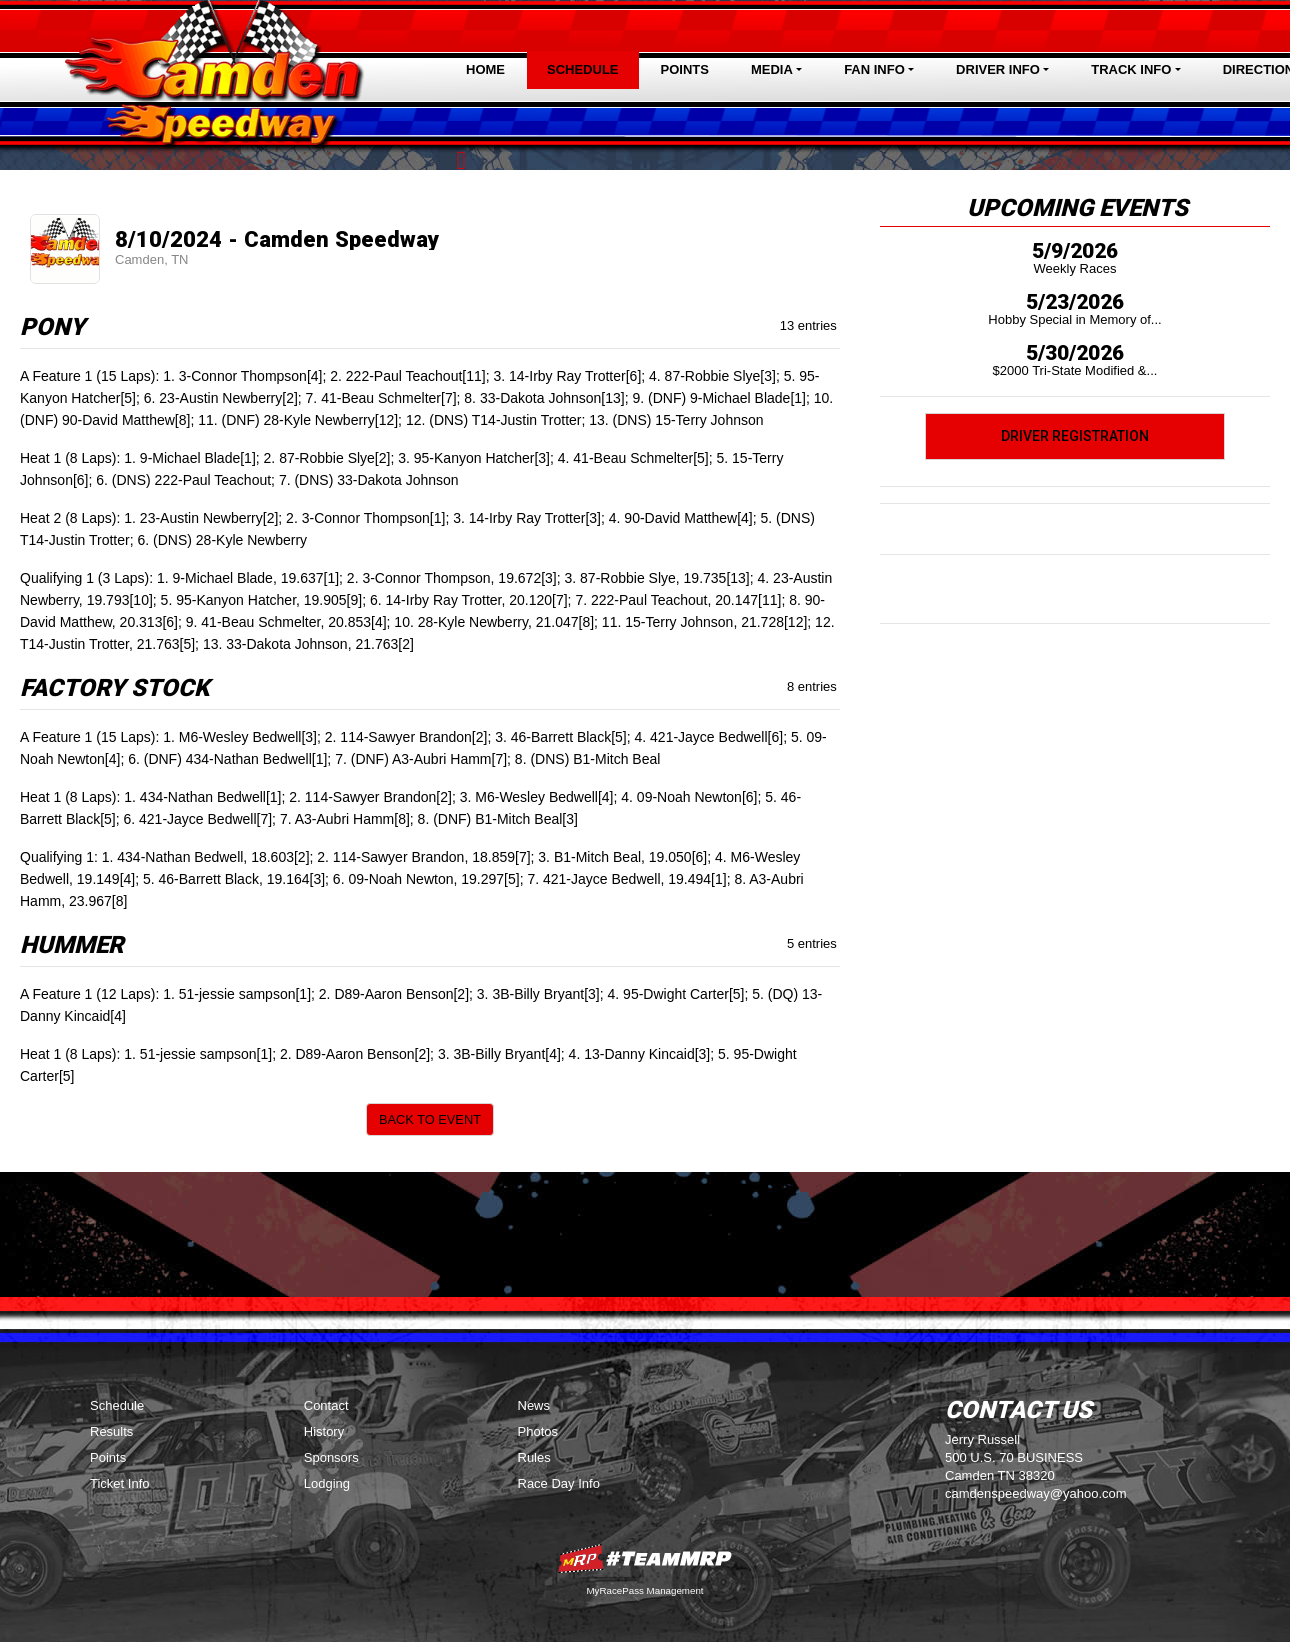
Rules (534, 1457)
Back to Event (430, 1119)
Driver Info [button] (998, 69)
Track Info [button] (1131, 69)
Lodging (327, 1483)
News (534, 1405)
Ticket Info (119, 1483)
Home (485, 69)
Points (685, 69)
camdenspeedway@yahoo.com (1036, 1493)
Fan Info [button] (874, 69)
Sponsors (331, 1457)
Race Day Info (559, 1483)
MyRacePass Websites (645, 1558)
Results (111, 1431)
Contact (326, 1405)
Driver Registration (1075, 436)
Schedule (583, 69)
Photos (538, 1431)
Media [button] (772, 69)
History (324, 1431)
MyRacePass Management (644, 1590)
